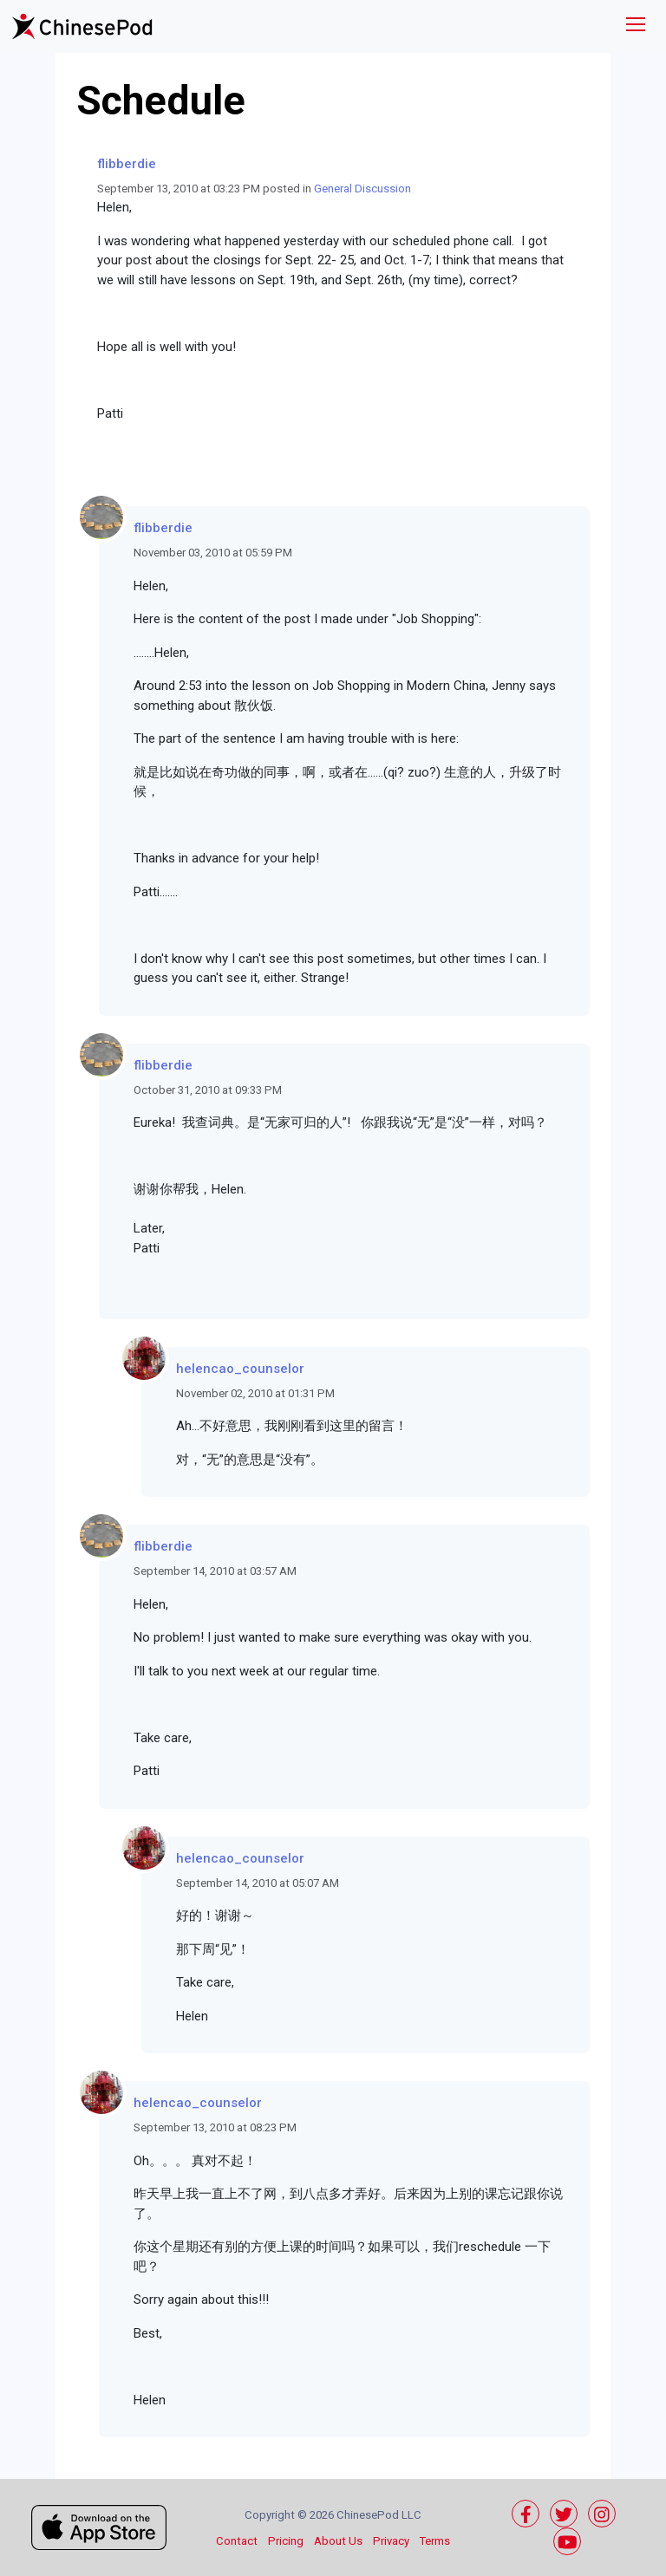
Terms (435, 2540)
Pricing (286, 2540)
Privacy (391, 2540)
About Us (338, 2540)
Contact (237, 2540)
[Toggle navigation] (636, 26)
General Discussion (362, 188)
